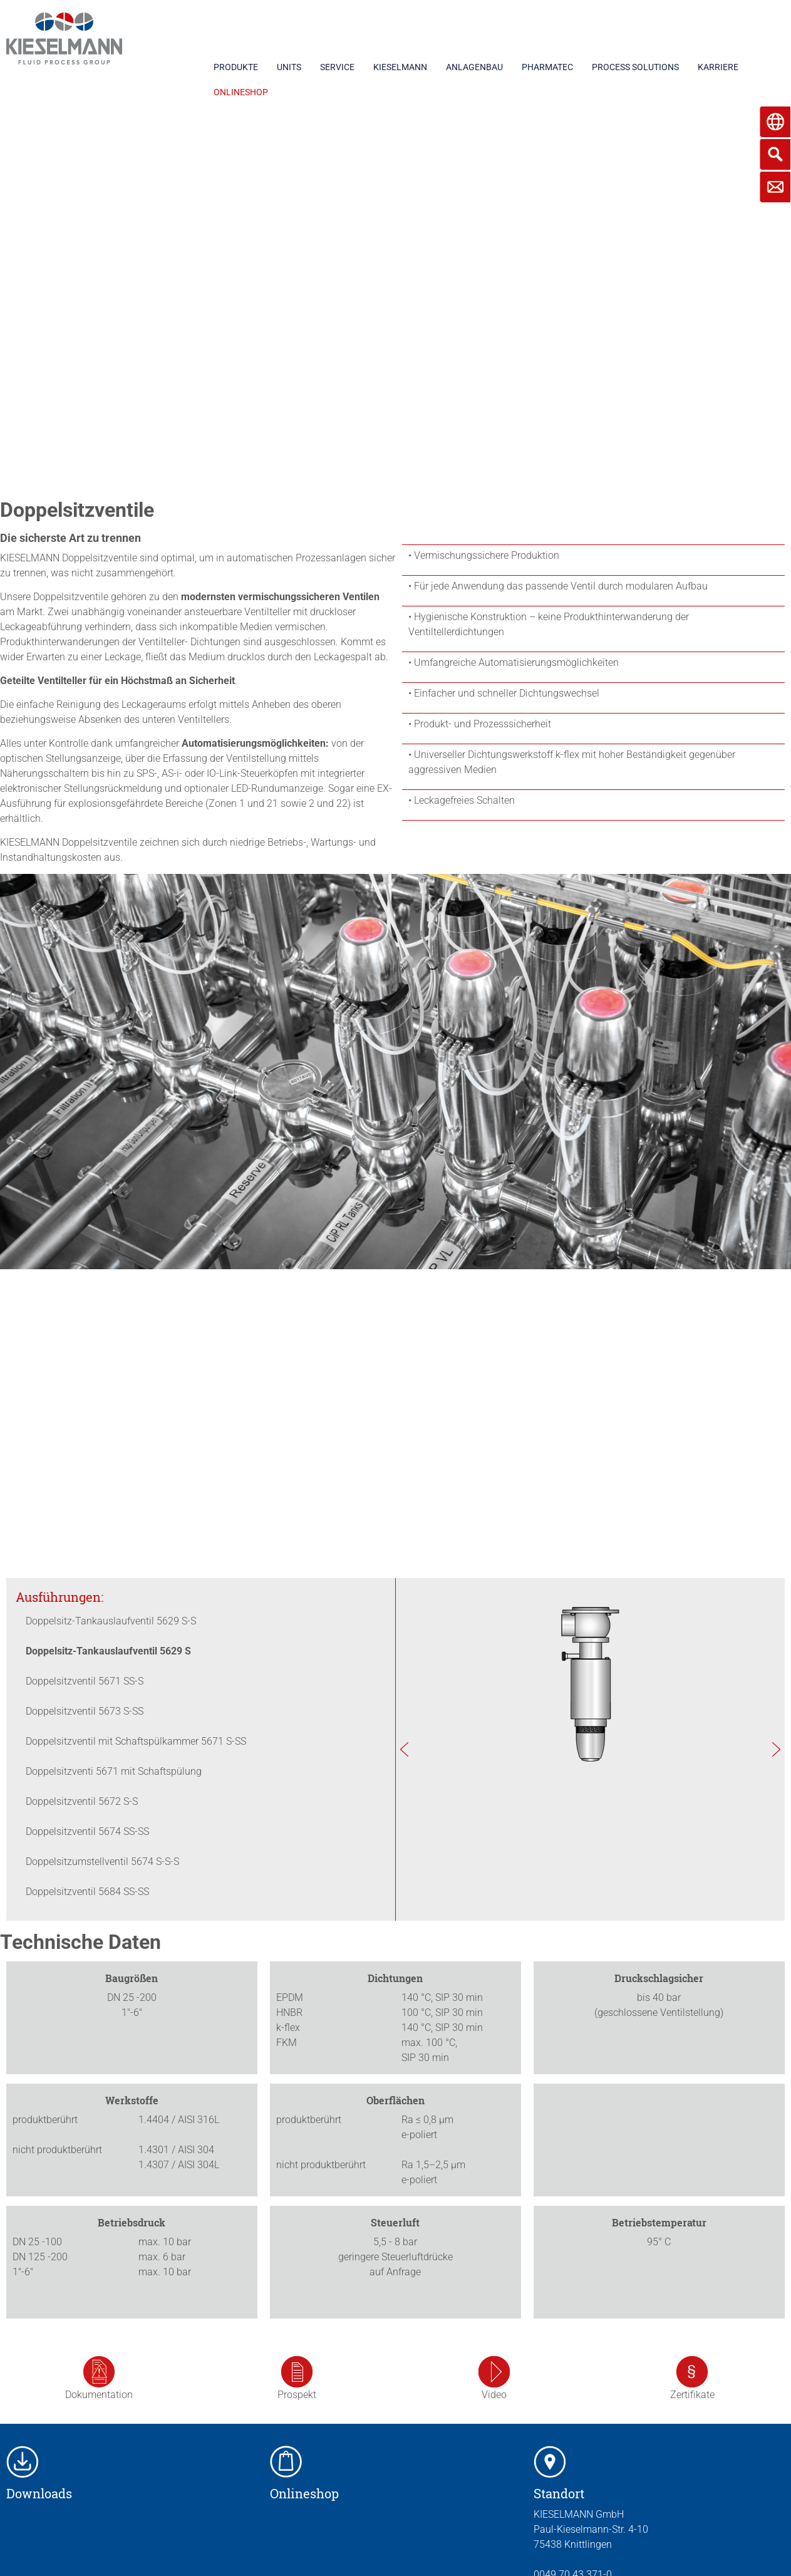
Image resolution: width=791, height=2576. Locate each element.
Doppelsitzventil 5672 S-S (82, 1801)
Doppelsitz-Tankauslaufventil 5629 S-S (111, 1621)
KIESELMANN (400, 67)
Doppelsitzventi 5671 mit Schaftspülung (114, 1771)
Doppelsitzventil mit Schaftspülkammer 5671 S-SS (136, 1741)
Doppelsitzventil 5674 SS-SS (87, 1831)
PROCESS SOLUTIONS (635, 67)
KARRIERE (718, 67)
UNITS (289, 67)
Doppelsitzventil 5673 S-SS (84, 1711)
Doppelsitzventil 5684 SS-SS (87, 1892)
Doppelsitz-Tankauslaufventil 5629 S (108, 1651)
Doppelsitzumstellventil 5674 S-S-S (102, 1861)
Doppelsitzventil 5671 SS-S (84, 1681)
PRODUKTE (236, 67)
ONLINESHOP (241, 92)
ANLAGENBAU (474, 67)
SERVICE (337, 67)
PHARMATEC (547, 67)
